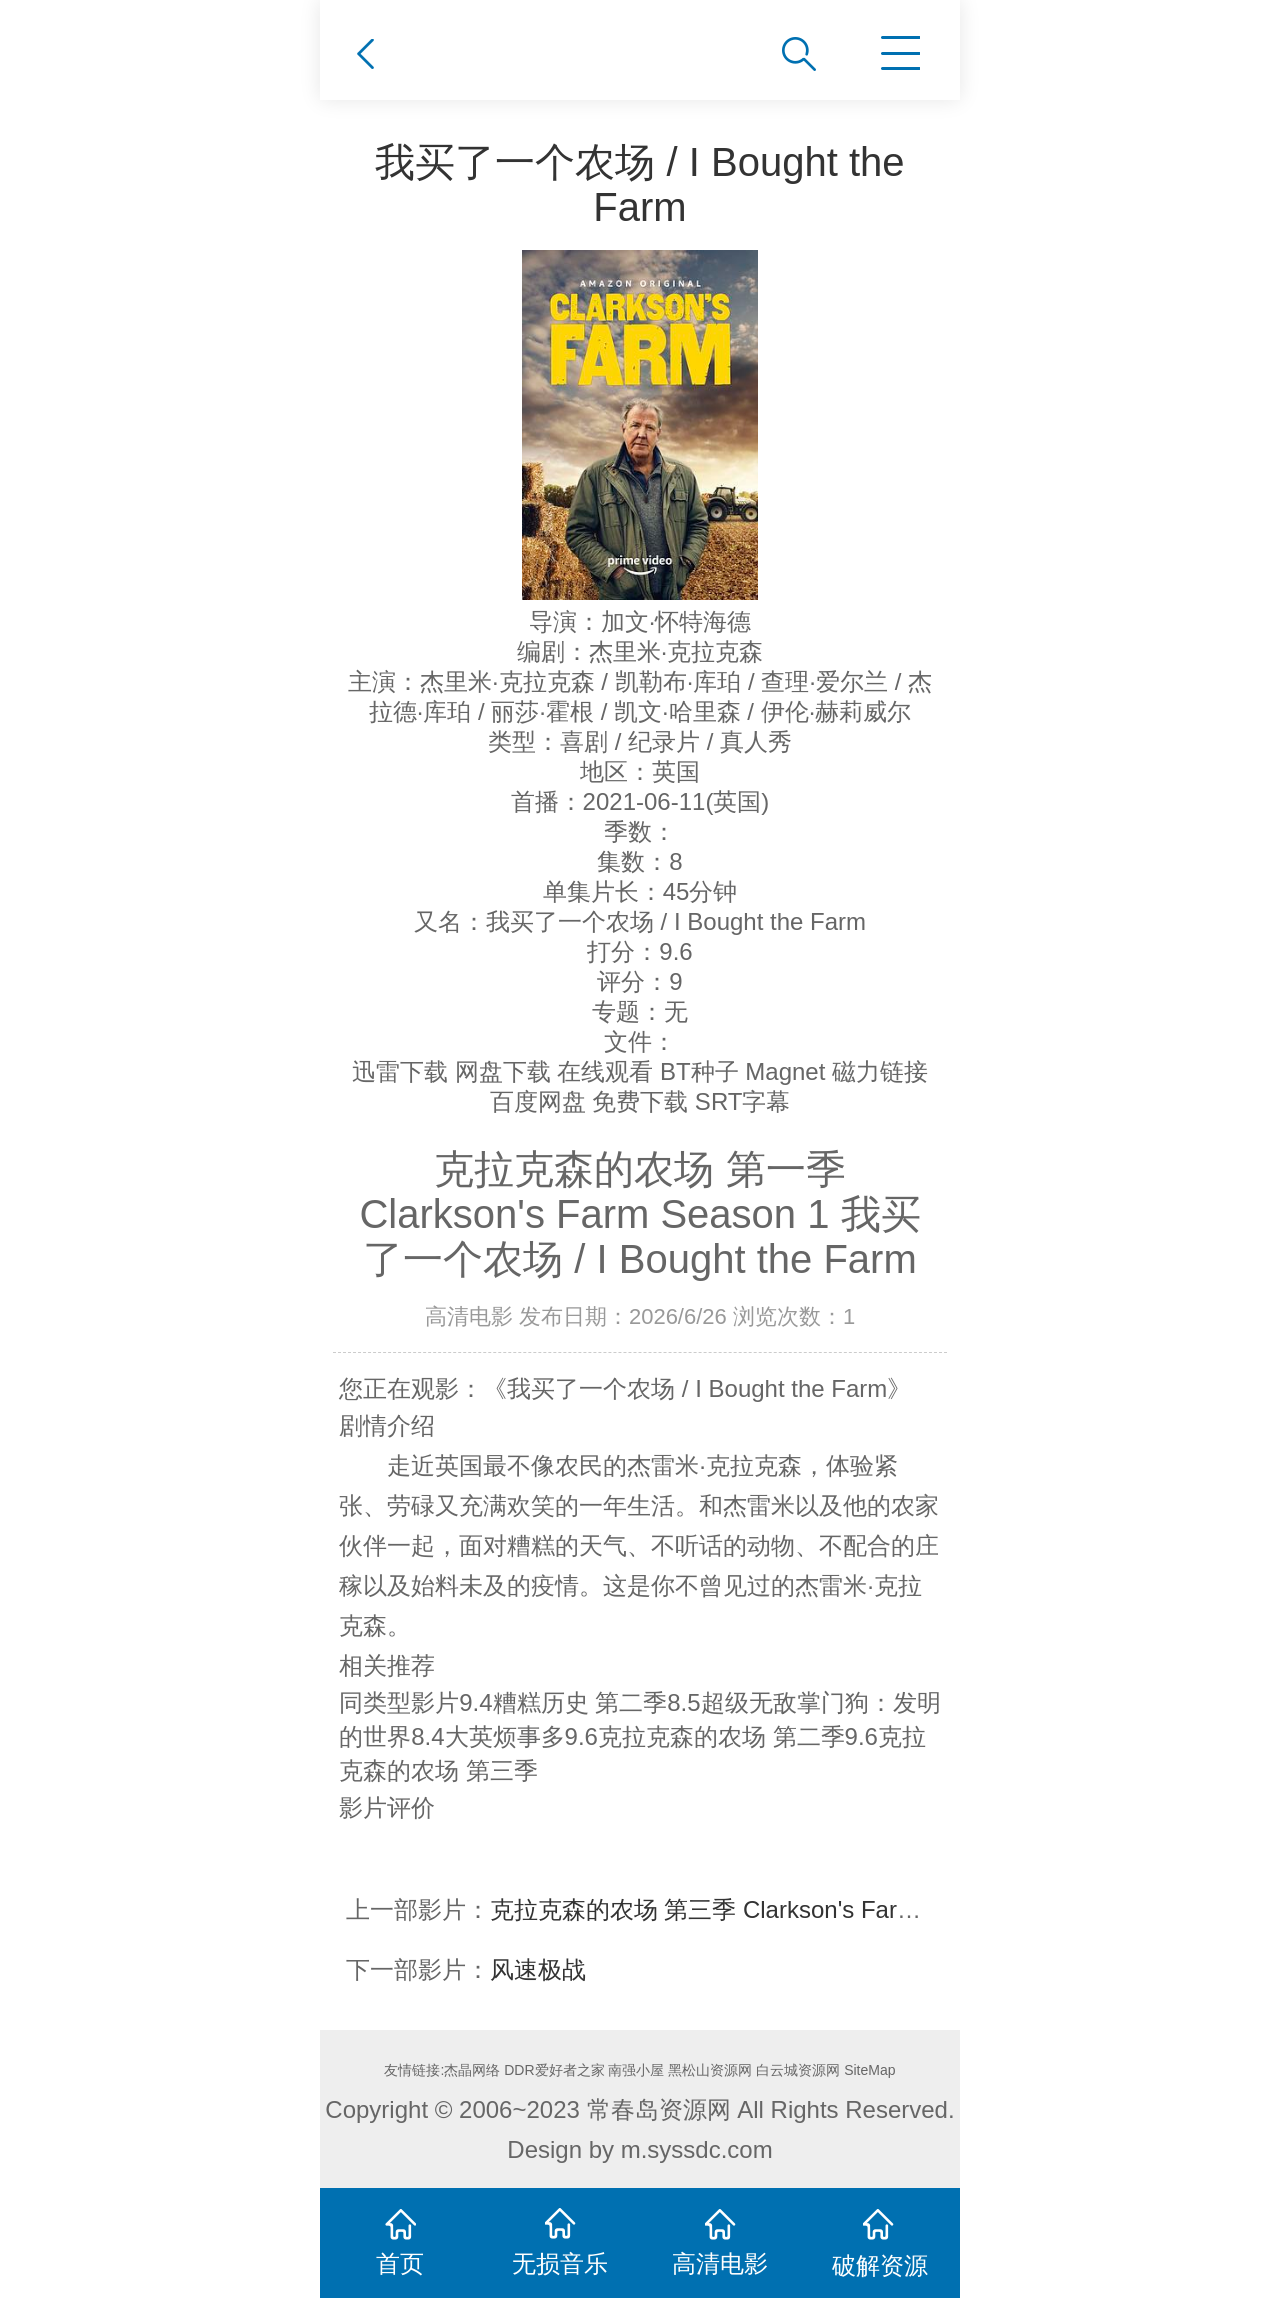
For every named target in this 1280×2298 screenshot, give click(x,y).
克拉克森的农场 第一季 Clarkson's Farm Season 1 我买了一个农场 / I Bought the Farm (639, 1214)
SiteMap (869, 2070)
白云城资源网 (798, 2070)
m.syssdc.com (697, 2149)
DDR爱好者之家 (554, 2070)
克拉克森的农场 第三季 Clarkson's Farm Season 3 (757, 1909)
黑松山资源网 (710, 2070)
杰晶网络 (472, 2070)
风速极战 (538, 1969)
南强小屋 (636, 2070)
